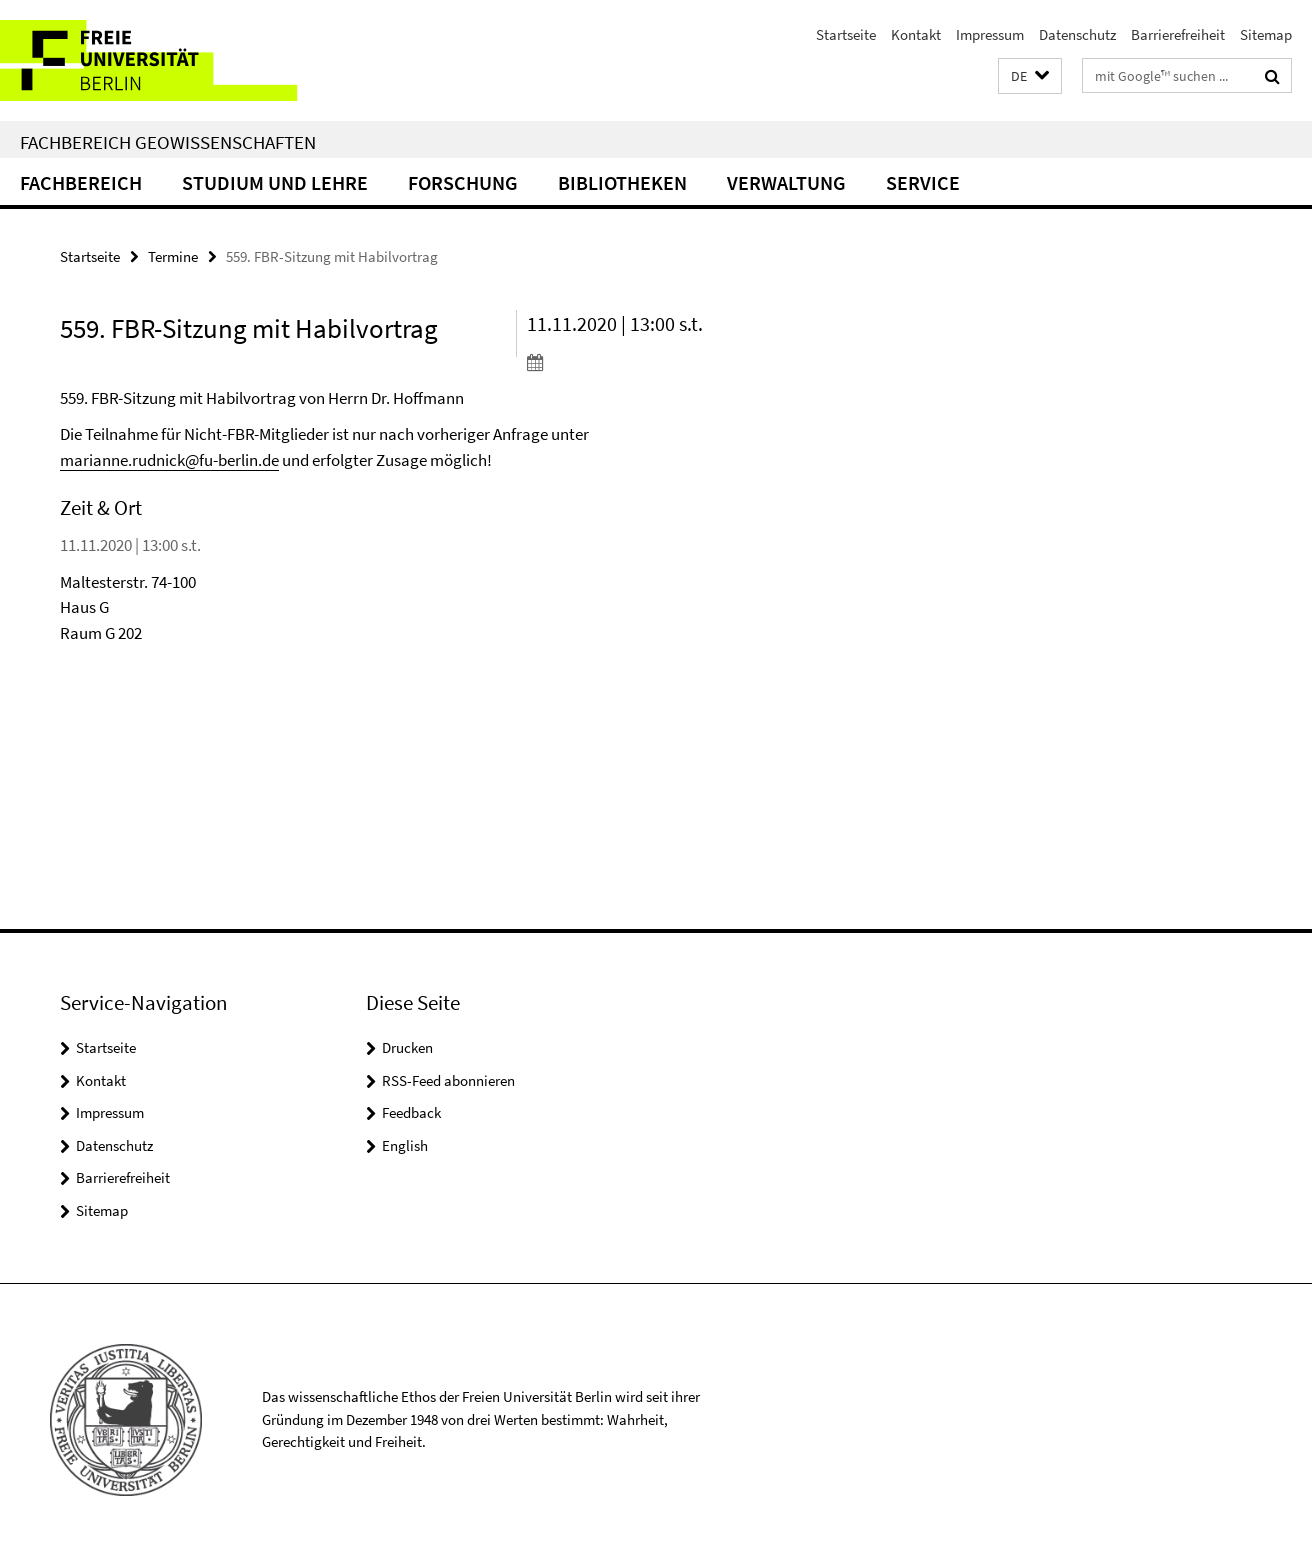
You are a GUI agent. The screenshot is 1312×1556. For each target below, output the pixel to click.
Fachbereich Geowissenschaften (168, 142)
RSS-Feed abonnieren (448, 1080)
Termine (173, 256)
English (405, 1145)
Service (923, 182)
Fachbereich (81, 182)
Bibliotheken (622, 182)
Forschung (463, 182)
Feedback (411, 1112)
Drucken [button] (407, 1047)
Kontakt (916, 34)
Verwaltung (786, 182)
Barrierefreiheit (1178, 34)
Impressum (990, 34)
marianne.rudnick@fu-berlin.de (169, 460)
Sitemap (1266, 34)
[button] (1030, 76)
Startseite (846, 34)
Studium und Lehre (275, 182)
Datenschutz (1077, 34)
